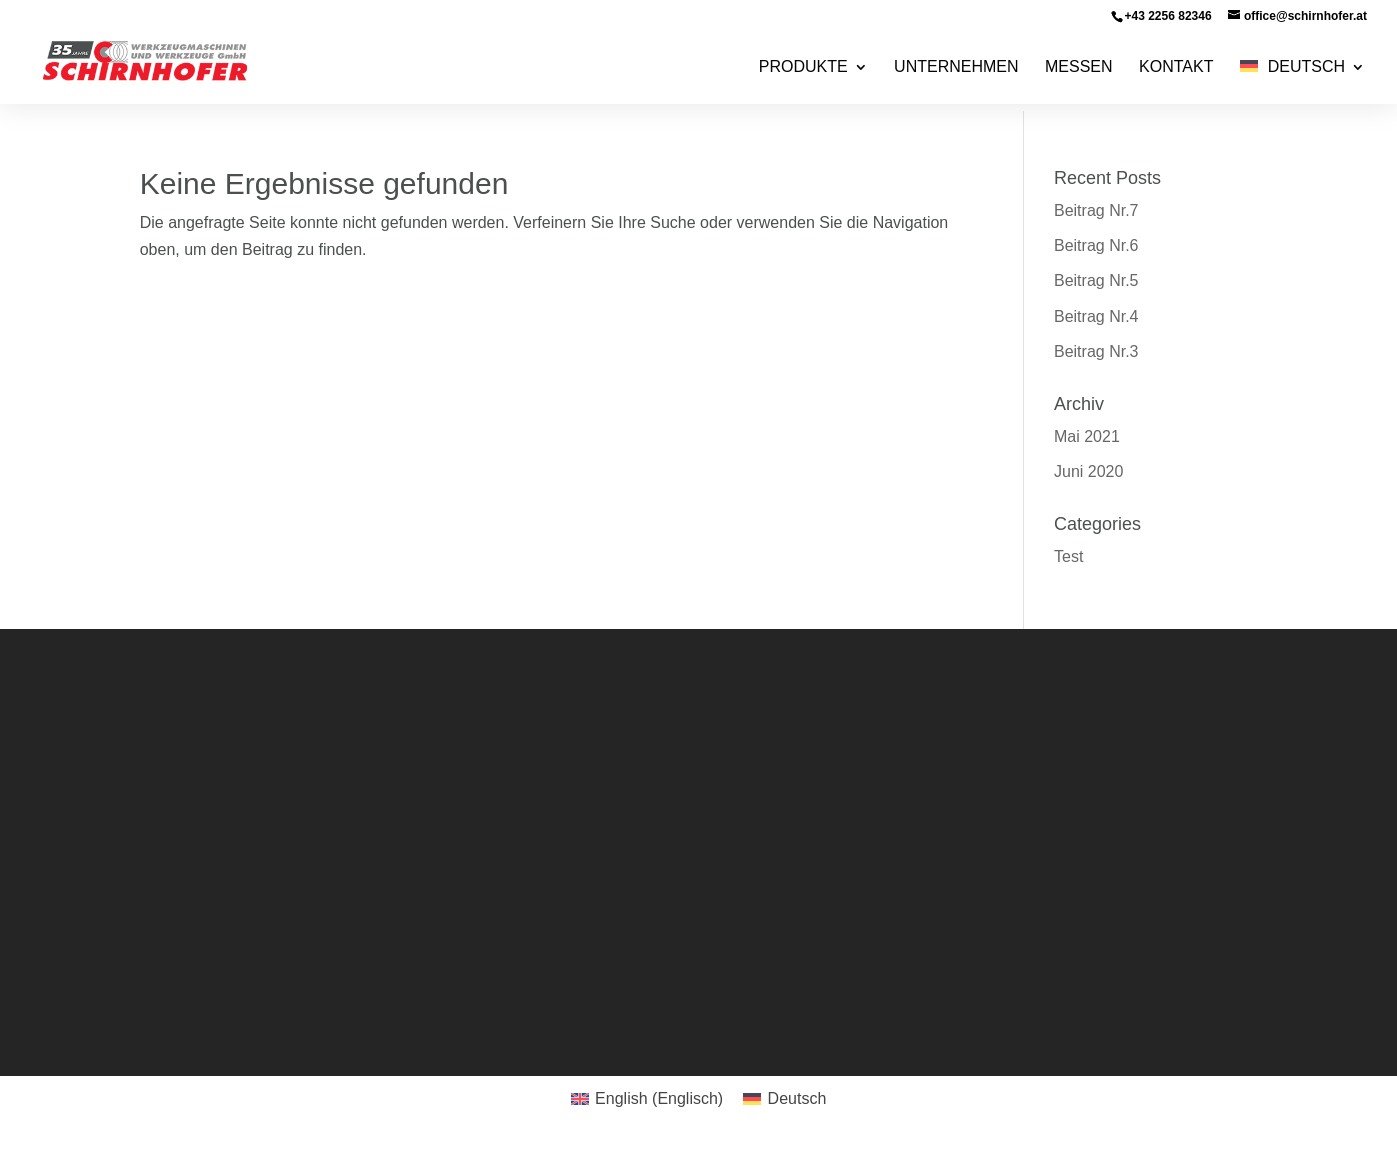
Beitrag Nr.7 (1096, 210)
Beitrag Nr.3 (1096, 351)
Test (1068, 556)
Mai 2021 (1087, 436)
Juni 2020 (1088, 471)
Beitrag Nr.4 (1096, 316)
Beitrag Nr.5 (1096, 280)
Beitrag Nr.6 (1096, 245)
